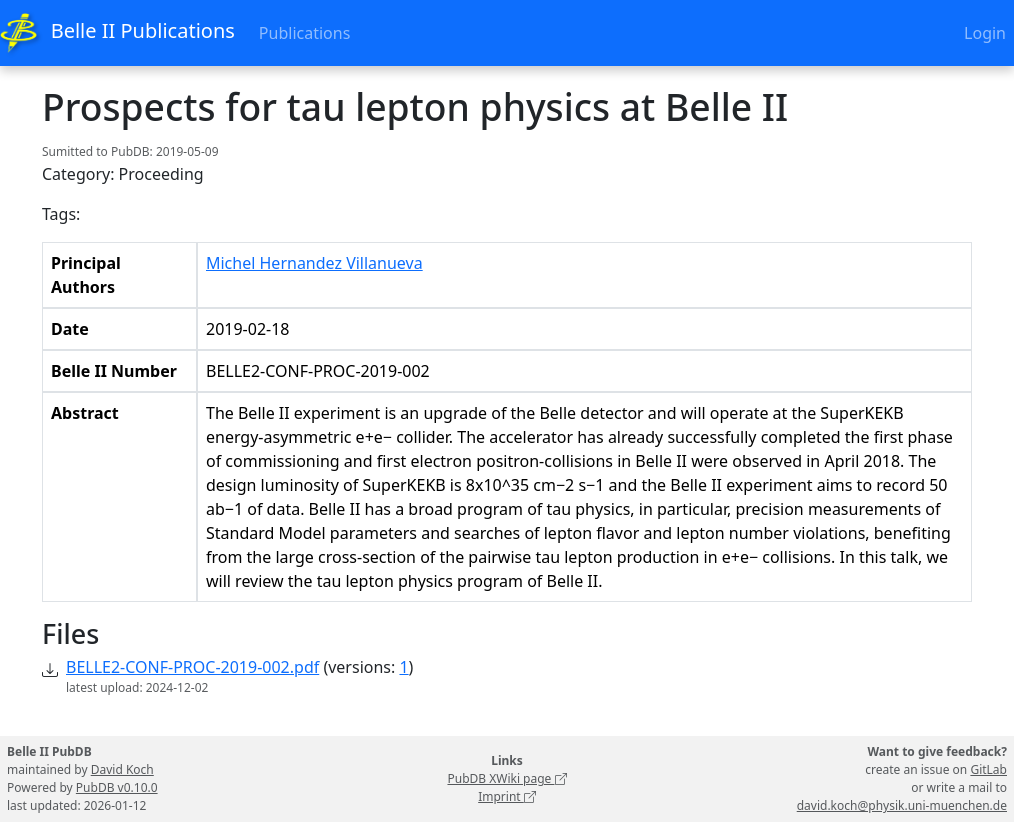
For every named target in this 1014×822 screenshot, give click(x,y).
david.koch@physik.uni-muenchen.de (902, 805)
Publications (304, 33)
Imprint (507, 796)
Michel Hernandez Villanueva (314, 263)
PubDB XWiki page (506, 778)
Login (985, 33)
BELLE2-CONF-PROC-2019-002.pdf (192, 667)
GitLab (988, 769)
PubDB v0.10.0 (117, 787)
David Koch (122, 769)
